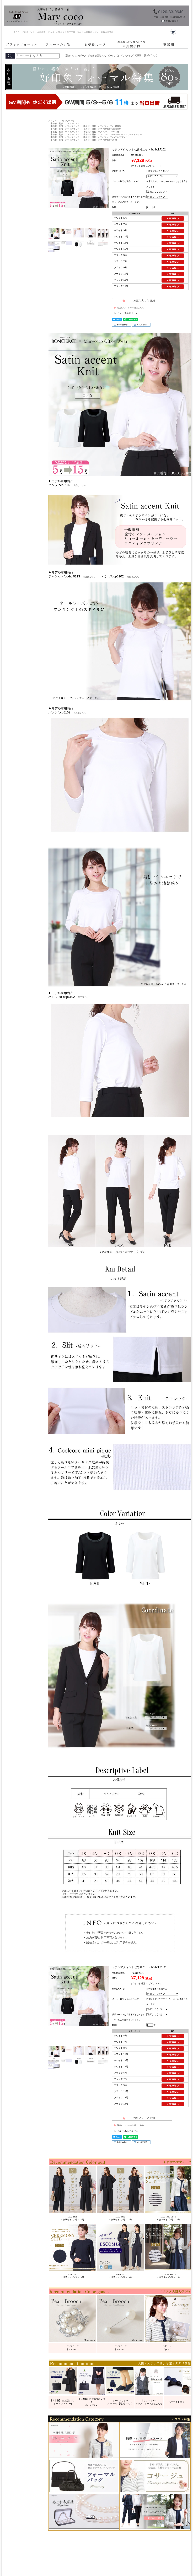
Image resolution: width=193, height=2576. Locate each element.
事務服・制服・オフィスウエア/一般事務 (102, 126)
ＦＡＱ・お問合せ (56, 32)
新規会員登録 (107, 32)
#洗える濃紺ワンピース (101, 55)
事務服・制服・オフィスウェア (65, 123)
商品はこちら (79, 485)
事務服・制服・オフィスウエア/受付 (100, 140)
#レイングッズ (125, 55)
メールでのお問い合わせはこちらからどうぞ (168, 16)
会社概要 (41, 32)
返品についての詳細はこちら (130, 307)
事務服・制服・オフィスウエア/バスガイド (103, 132)
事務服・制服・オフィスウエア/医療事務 (102, 129)
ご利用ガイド (28, 32)
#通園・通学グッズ (146, 55)
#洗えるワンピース (75, 55)
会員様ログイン (91, 32)
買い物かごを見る (174, 32)
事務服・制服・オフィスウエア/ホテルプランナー (106, 137)
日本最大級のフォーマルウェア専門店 (74, 16)
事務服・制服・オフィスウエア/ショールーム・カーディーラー (112, 134)
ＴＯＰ (16, 32)
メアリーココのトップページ (61, 121)
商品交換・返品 (74, 32)
